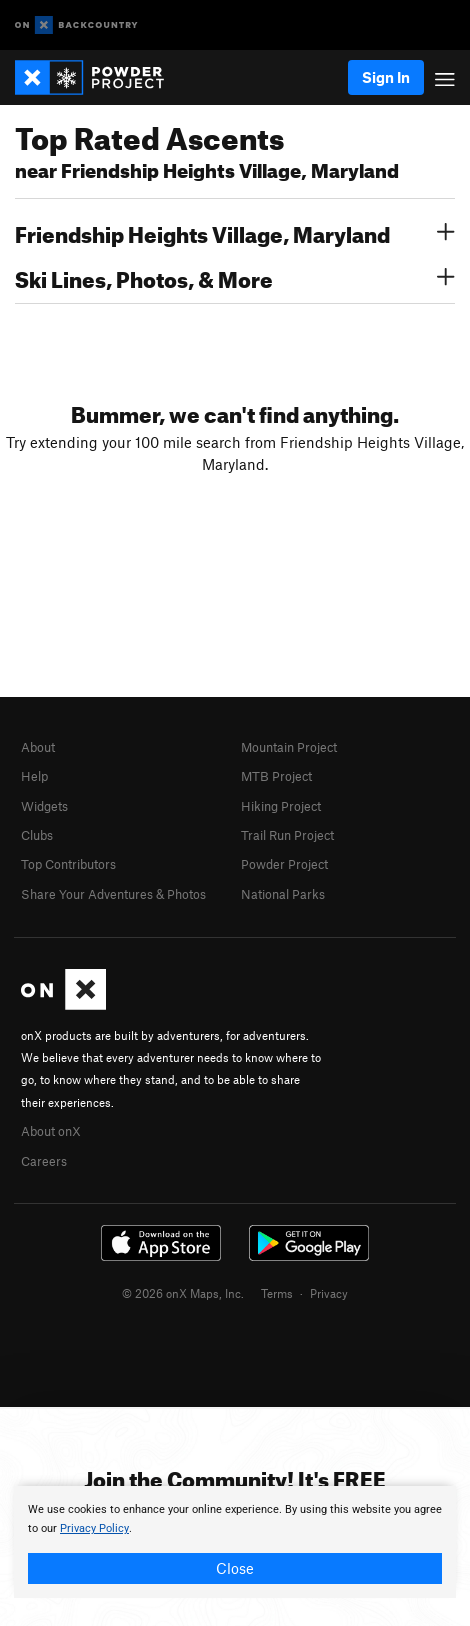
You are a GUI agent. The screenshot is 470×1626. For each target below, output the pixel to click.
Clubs (37, 835)
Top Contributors (68, 864)
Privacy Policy (94, 1528)
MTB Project (276, 776)
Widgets (44, 806)
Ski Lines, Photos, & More (235, 277)
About (38, 747)
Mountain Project (289, 747)
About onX (51, 1131)
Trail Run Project (287, 835)
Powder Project (284, 864)
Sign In (386, 77)
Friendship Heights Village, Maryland (235, 232)
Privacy (329, 1293)
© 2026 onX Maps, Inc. (183, 1293)
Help (34, 776)
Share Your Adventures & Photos (113, 894)
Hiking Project (281, 806)
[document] (235, 1542)
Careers (44, 1161)
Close (235, 1568)
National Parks (283, 894)
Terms (277, 1293)
